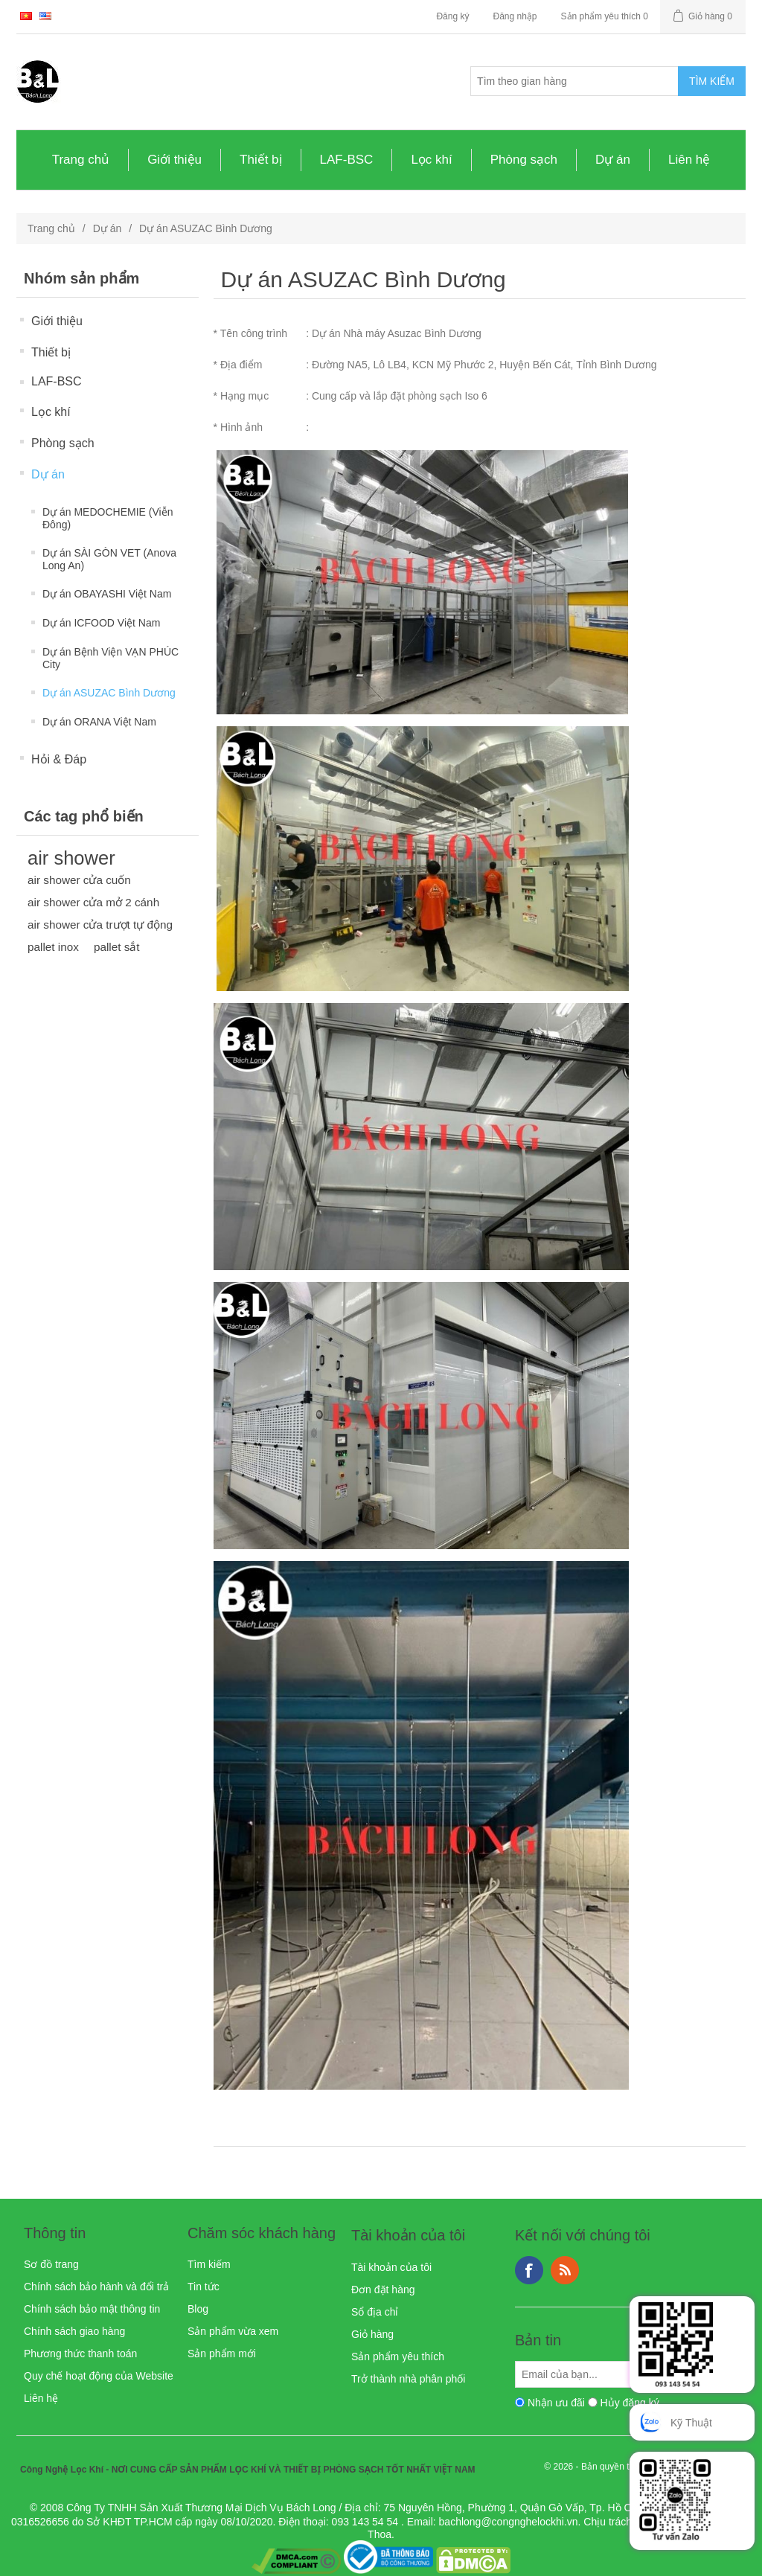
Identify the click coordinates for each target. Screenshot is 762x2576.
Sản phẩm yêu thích (397, 2356)
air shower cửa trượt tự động (100, 924)
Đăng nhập (515, 16)
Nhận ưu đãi (556, 2403)
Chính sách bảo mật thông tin (92, 2309)
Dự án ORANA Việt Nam (99, 722)
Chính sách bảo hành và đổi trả (96, 2287)
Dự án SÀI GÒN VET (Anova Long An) (109, 559)
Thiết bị (261, 160)
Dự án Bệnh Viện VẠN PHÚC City (110, 658)
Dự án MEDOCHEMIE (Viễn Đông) (107, 518)
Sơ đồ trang (51, 2264)
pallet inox (53, 947)
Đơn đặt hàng (383, 2289)
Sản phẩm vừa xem (233, 2331)
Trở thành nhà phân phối (408, 2379)
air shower (71, 858)
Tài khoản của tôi (391, 2267)
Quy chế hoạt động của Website (98, 2376)
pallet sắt (117, 947)
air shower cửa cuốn (79, 880)
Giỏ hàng (372, 2334)
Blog (198, 2309)
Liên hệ (689, 160)
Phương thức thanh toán (80, 2353)
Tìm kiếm (209, 2264)
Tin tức (204, 2287)
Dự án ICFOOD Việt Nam (101, 623)
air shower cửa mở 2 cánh (93, 902)
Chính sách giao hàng (74, 2331)
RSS (565, 2270)
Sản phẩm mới (222, 2353)
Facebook (529, 2270)
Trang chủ (80, 160)
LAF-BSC (347, 160)
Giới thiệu (174, 160)
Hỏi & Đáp (58, 759)
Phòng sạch (523, 160)
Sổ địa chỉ (374, 2312)
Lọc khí (431, 160)
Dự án (612, 160)
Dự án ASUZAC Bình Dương (109, 693)
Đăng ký (452, 16)
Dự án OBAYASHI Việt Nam (106, 594)
